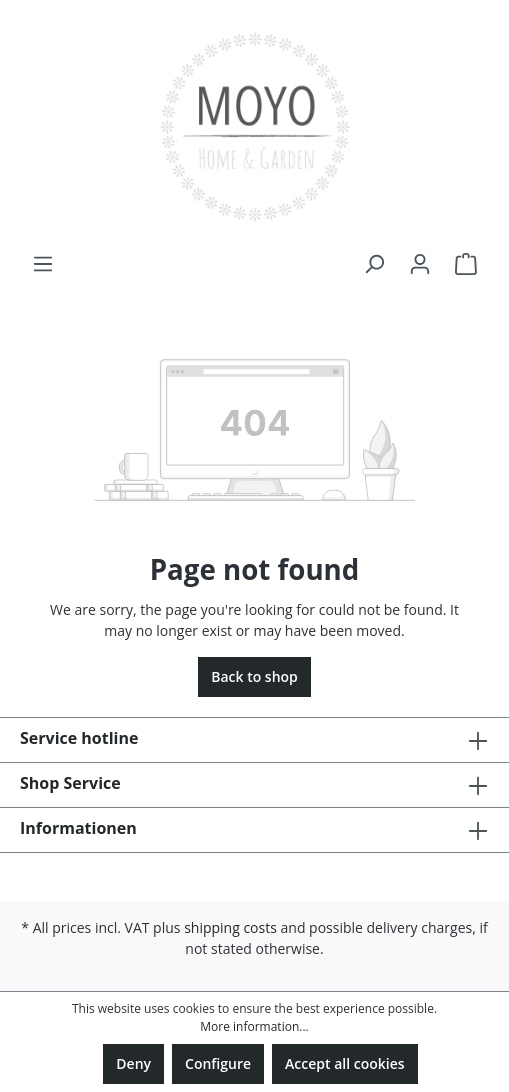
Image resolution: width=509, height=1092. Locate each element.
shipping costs (230, 927)
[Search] (374, 264)
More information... (254, 1026)
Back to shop (254, 676)
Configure (218, 1063)
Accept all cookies (345, 1063)
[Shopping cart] (466, 264)
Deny (133, 1063)
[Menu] (43, 264)
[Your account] (420, 264)
